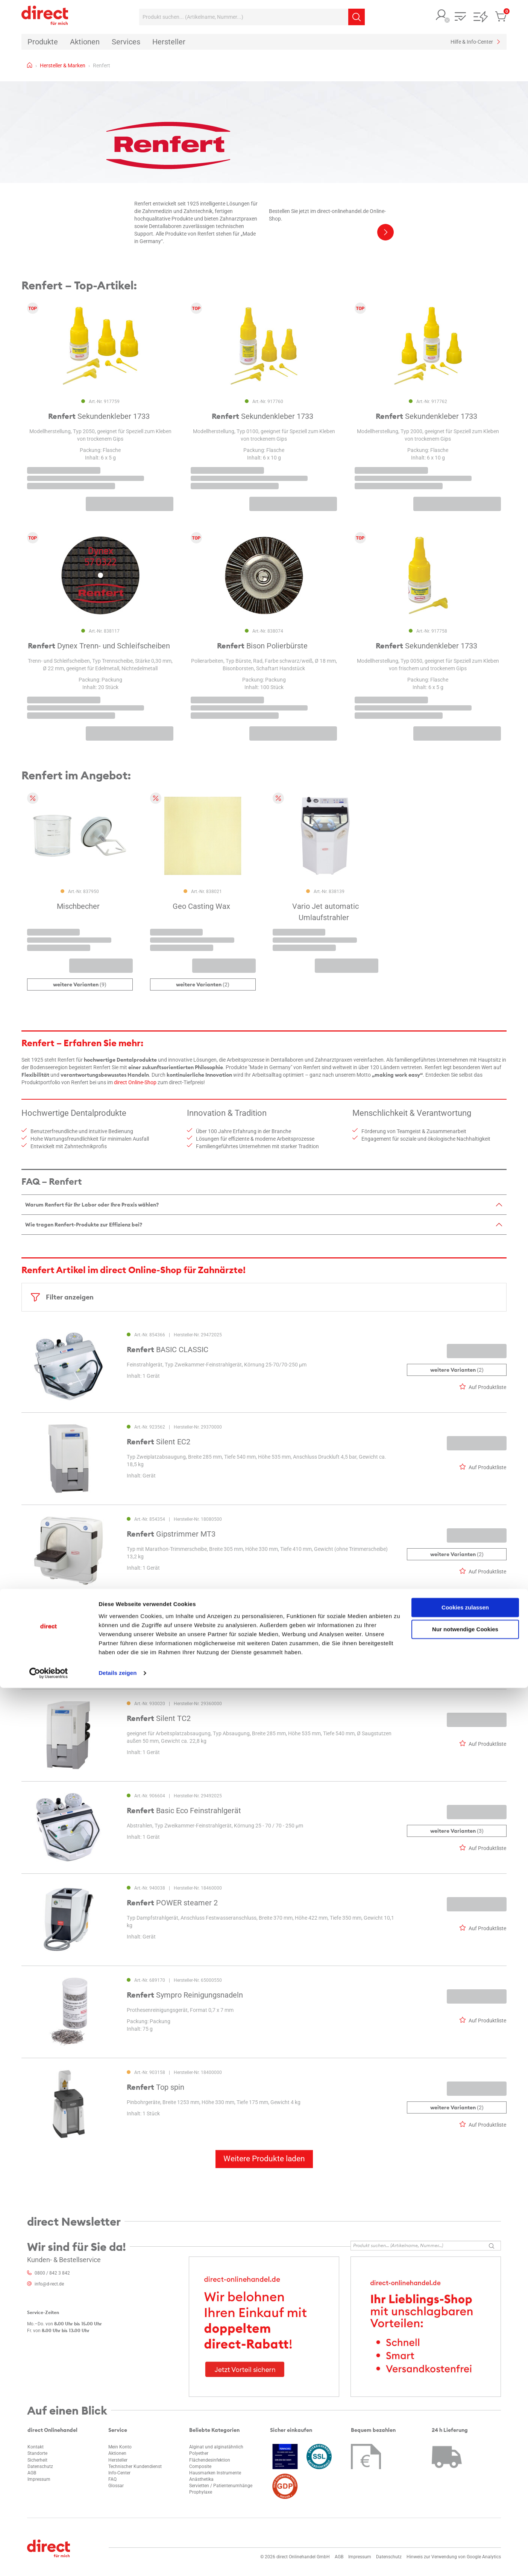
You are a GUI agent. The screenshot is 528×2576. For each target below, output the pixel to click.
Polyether (198, 2453)
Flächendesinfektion (209, 2460)
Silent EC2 (158, 1441)
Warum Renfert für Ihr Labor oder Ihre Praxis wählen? (92, 1204)
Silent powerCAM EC (176, 1626)
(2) (202, 984)
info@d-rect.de (49, 2284)
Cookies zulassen (465, 2495)
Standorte (37, 2453)
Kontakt (35, 2447)
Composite (200, 2466)
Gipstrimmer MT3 (171, 1533)
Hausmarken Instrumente (215, 2473)
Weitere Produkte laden (264, 2158)
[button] (441, 15)
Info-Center (119, 2473)
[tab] (264, 1204)
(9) (79, 984)
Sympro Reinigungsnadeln (185, 1994)
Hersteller (117, 2460)
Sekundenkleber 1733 (99, 416)
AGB (31, 2473)
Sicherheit (37, 2460)
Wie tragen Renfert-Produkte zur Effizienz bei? (83, 1224)
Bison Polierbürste (262, 645)
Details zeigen (118, 2561)
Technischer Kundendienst (135, 2466)
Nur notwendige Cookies (465, 2517)
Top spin (155, 2087)
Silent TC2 (159, 1718)
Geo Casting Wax (201, 906)
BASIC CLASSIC (167, 1349)
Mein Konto (120, 2447)
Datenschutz (40, 2466)
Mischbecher (78, 906)
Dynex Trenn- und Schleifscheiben (99, 645)
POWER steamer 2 (172, 1902)
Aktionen (117, 2453)
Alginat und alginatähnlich (216, 2447)
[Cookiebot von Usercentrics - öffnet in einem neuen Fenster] (49, 2561)
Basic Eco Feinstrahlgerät (184, 1810)
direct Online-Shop (135, 1082)
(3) (457, 1830)
